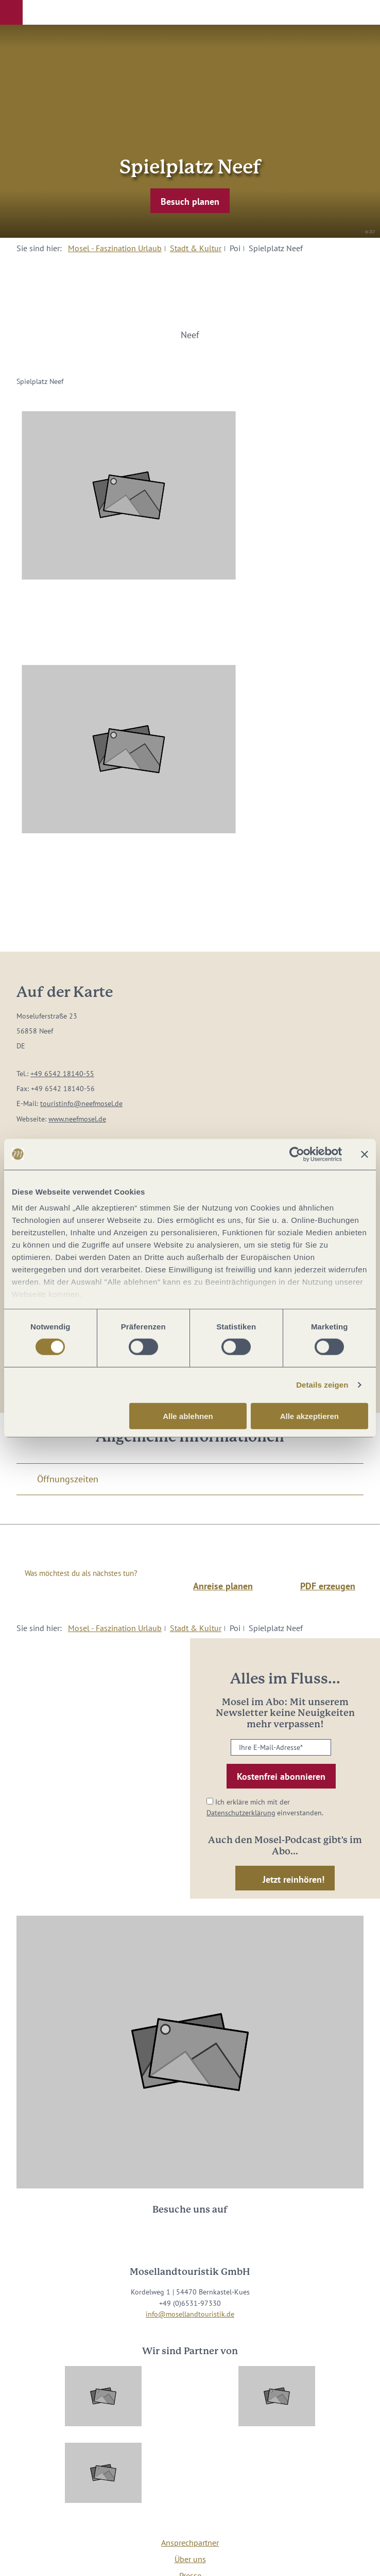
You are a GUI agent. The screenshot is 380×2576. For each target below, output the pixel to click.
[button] (11, 12)
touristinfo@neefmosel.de (81, 1103)
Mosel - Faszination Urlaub (115, 248)
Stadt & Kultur (195, 248)
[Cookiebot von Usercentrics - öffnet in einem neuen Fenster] (297, 1154)
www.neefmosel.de (77, 1119)
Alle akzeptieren (309, 1416)
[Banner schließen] (364, 1154)
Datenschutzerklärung (240, 1812)
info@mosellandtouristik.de (190, 2314)
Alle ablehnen (188, 1416)
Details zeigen (322, 1384)
